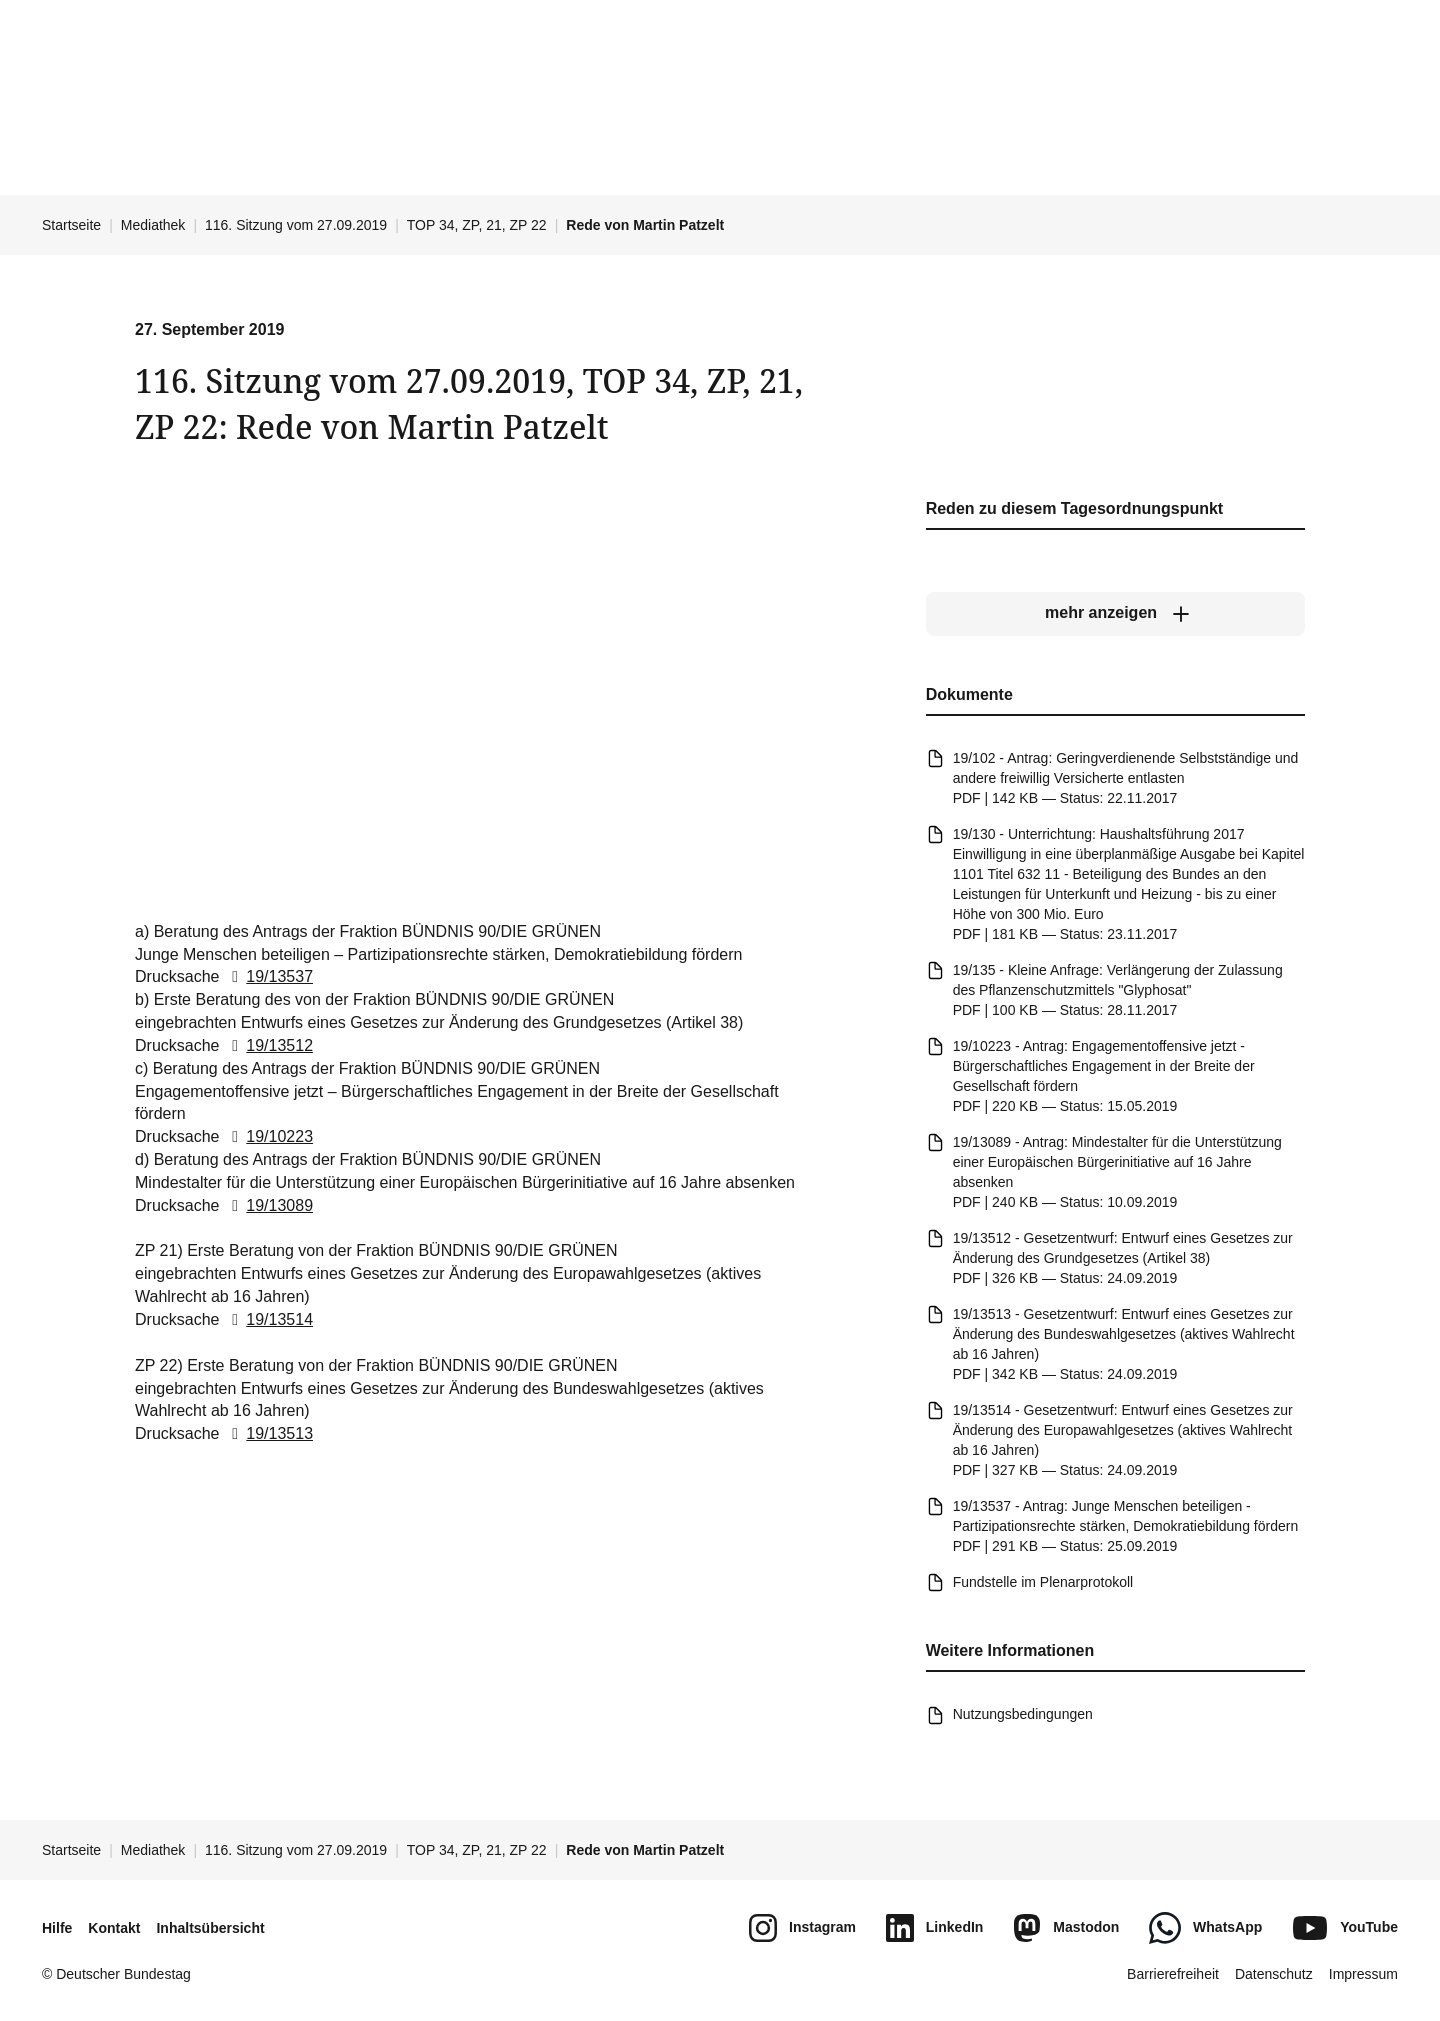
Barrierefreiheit (1173, 1974)
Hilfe (57, 1928)
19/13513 (268, 1433)
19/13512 (268, 1045)
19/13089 (268, 1205)
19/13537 (268, 976)
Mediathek (153, 225)
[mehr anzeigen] (1115, 613)
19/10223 (268, 1136)
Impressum (1363, 1974)
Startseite (71, 225)
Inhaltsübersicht (210, 1928)
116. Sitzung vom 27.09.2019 (296, 225)
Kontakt (114, 1928)
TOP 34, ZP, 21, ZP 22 (477, 225)
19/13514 (268, 1319)
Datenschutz (1274, 1974)
